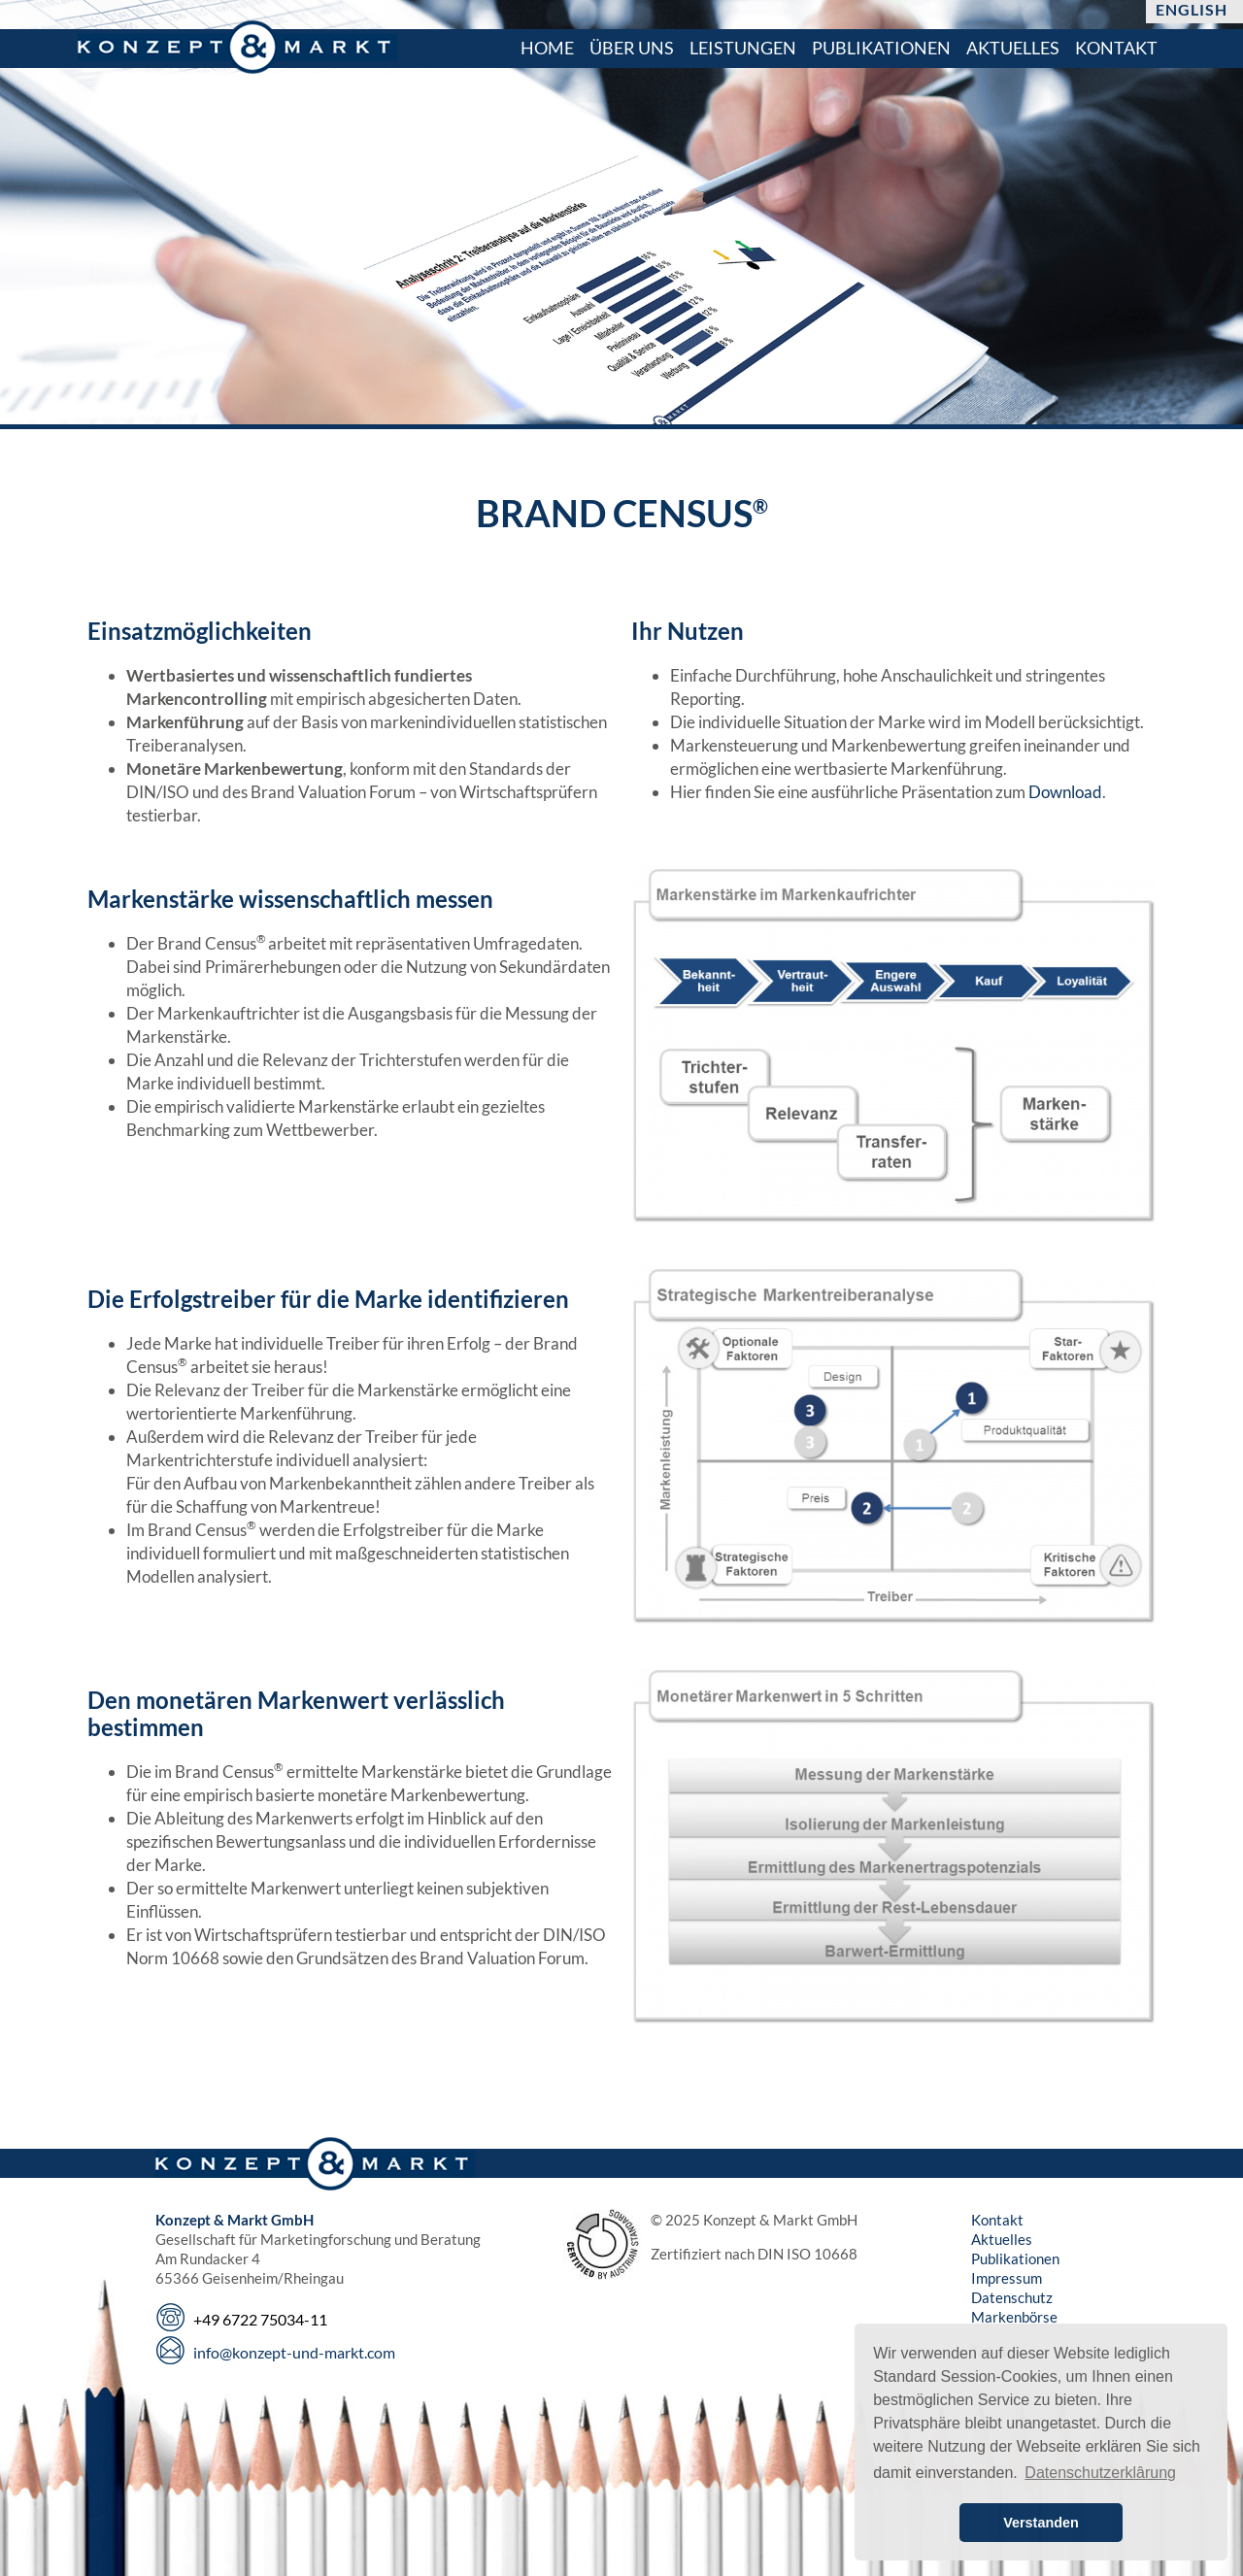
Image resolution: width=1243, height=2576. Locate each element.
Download (1065, 792)
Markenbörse (1014, 2316)
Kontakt (997, 2219)
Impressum (1006, 2278)
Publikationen (1015, 2258)
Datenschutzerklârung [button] (1100, 2472)
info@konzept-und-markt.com (294, 2352)
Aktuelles (1001, 2239)
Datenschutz (1012, 2297)
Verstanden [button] (1041, 2522)
